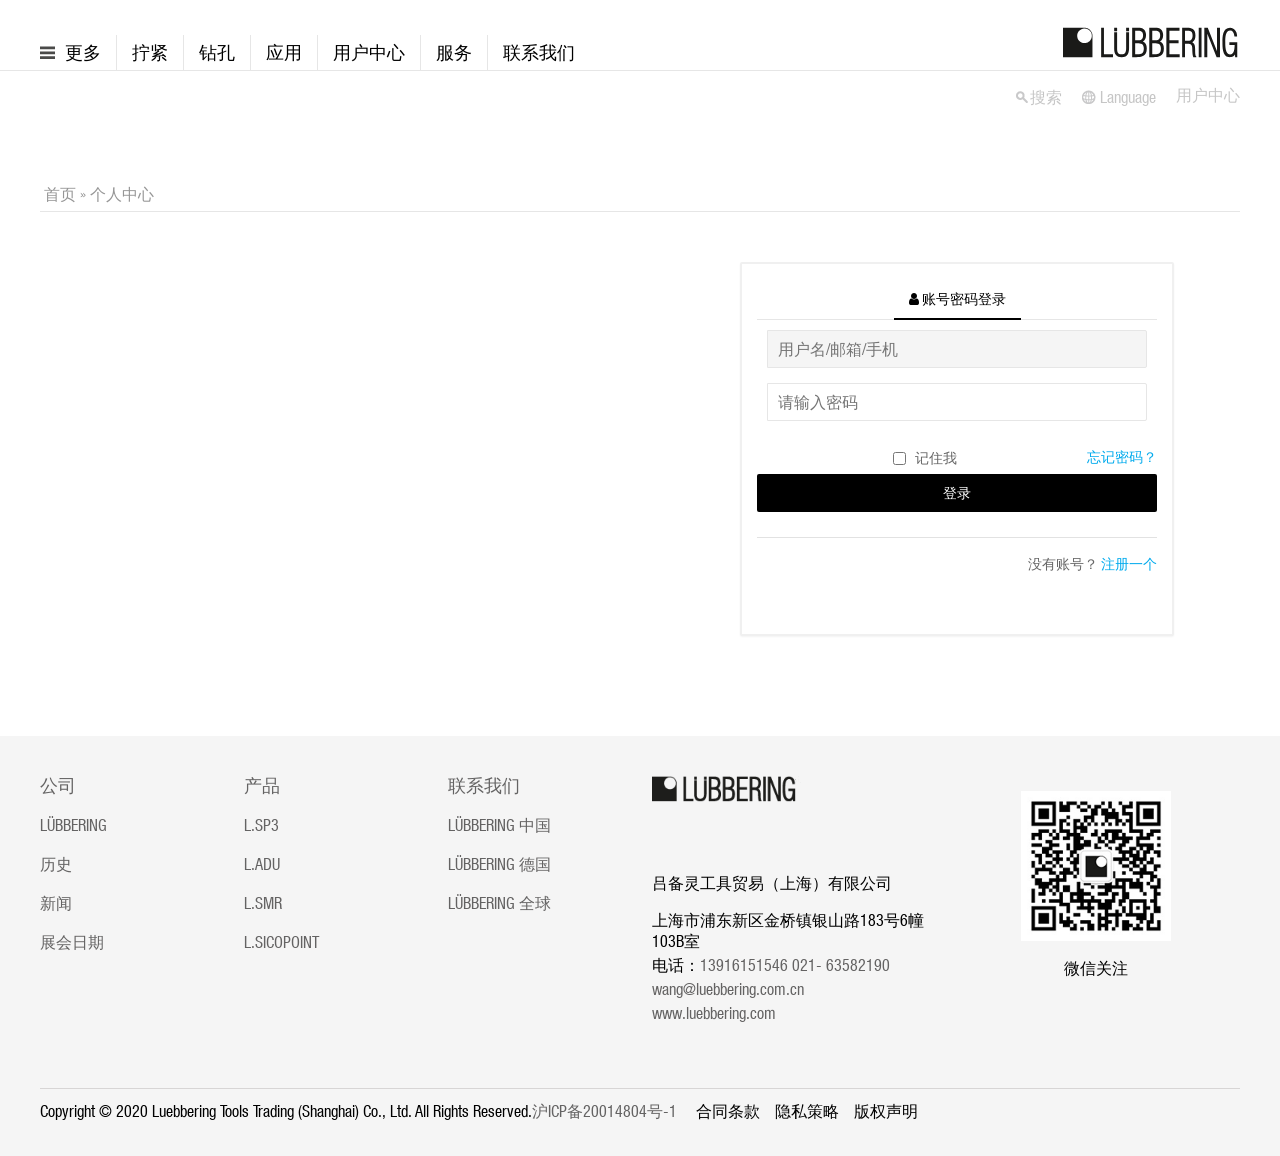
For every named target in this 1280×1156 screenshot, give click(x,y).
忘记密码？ (1122, 457)
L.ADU (262, 864)
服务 (454, 52)
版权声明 (886, 1111)
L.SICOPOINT (281, 942)
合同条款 (728, 1111)
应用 (284, 52)
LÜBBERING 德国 (499, 864)
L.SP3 (261, 825)
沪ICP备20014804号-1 (604, 1111)
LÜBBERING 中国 (499, 825)
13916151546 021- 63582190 (801, 965)
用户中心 (369, 52)
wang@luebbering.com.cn (728, 989)
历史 (56, 864)
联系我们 (539, 52)
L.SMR (263, 903)
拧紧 (150, 52)
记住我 (936, 458)
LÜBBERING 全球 (499, 903)
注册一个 (1129, 564)
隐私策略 (807, 1111)
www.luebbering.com (714, 1013)
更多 (83, 52)
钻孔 (217, 52)
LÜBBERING (73, 825)
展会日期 (72, 942)
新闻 (56, 903)
